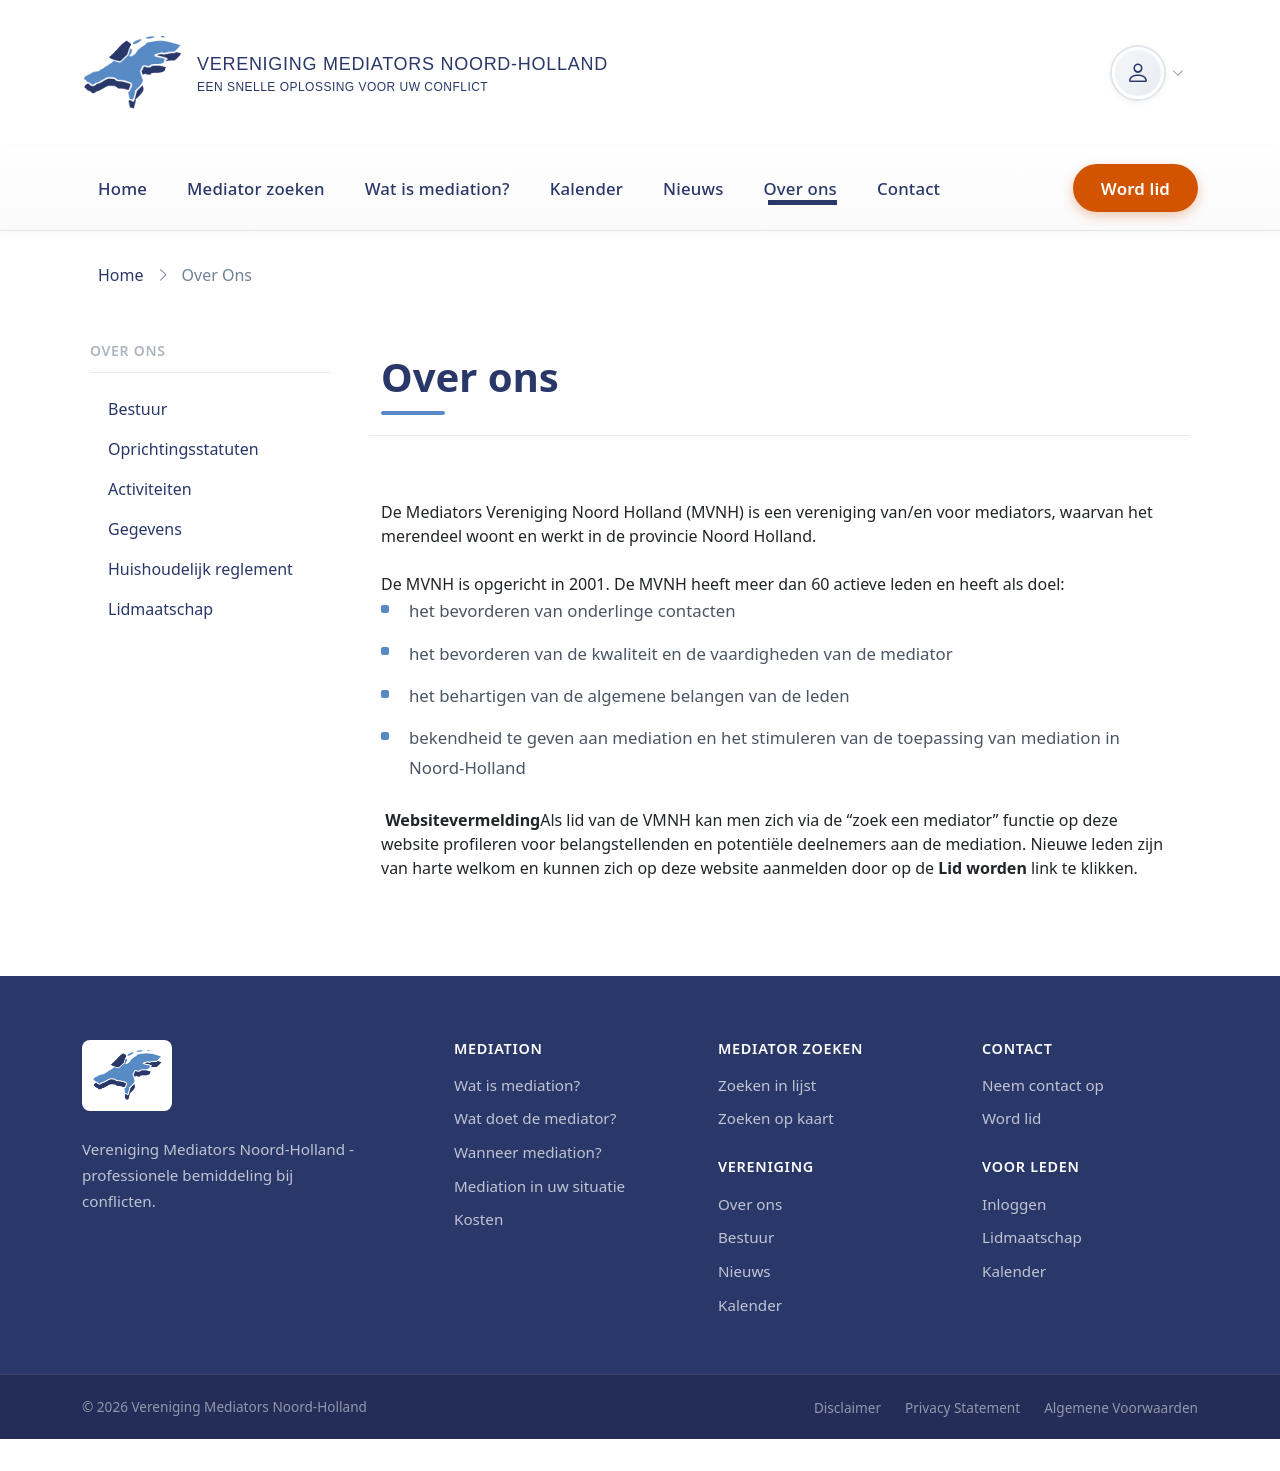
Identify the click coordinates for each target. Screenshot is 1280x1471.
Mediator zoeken (256, 188)
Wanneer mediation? (528, 1152)
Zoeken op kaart (776, 1118)
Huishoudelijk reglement (200, 569)
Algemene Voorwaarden (1121, 1407)
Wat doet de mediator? (535, 1118)
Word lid (1135, 188)
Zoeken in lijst (767, 1085)
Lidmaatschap (160, 609)
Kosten (478, 1219)
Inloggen (1014, 1204)
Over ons (800, 188)
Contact (908, 188)
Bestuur (137, 409)
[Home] (127, 1076)
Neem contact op (1043, 1085)
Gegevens (145, 529)
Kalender (586, 188)
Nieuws (693, 188)
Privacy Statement (962, 1407)
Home (122, 188)
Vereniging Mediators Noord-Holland (402, 64)
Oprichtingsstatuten (183, 449)
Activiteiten (150, 489)
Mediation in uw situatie (539, 1186)
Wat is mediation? (437, 188)
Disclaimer (847, 1407)
